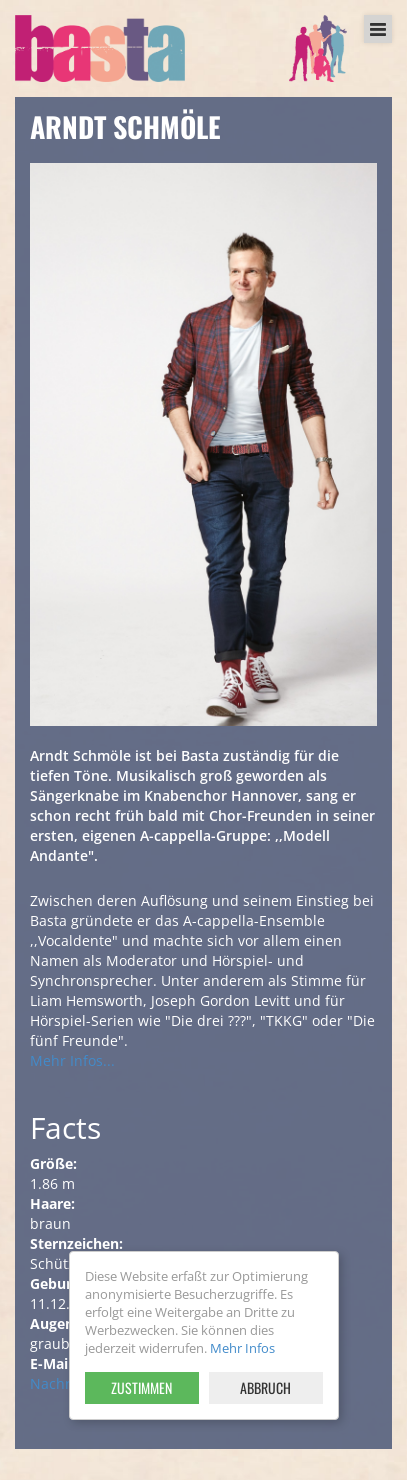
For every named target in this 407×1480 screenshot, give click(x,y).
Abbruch (265, 1387)
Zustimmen (141, 1387)
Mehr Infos (242, 1348)
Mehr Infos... (72, 1060)
